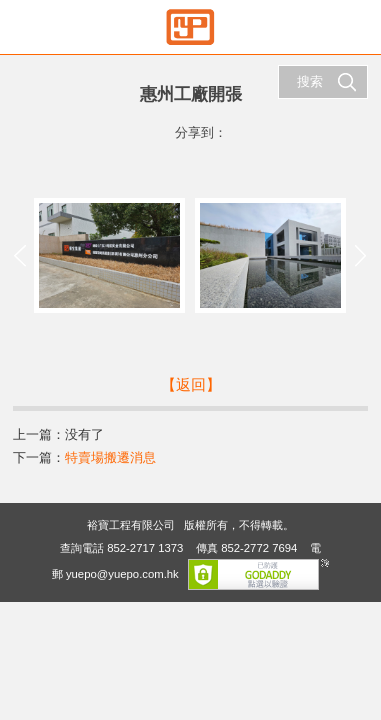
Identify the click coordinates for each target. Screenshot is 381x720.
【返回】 (191, 385)
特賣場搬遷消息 (110, 457)
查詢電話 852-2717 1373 (121, 548)
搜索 (327, 82)
